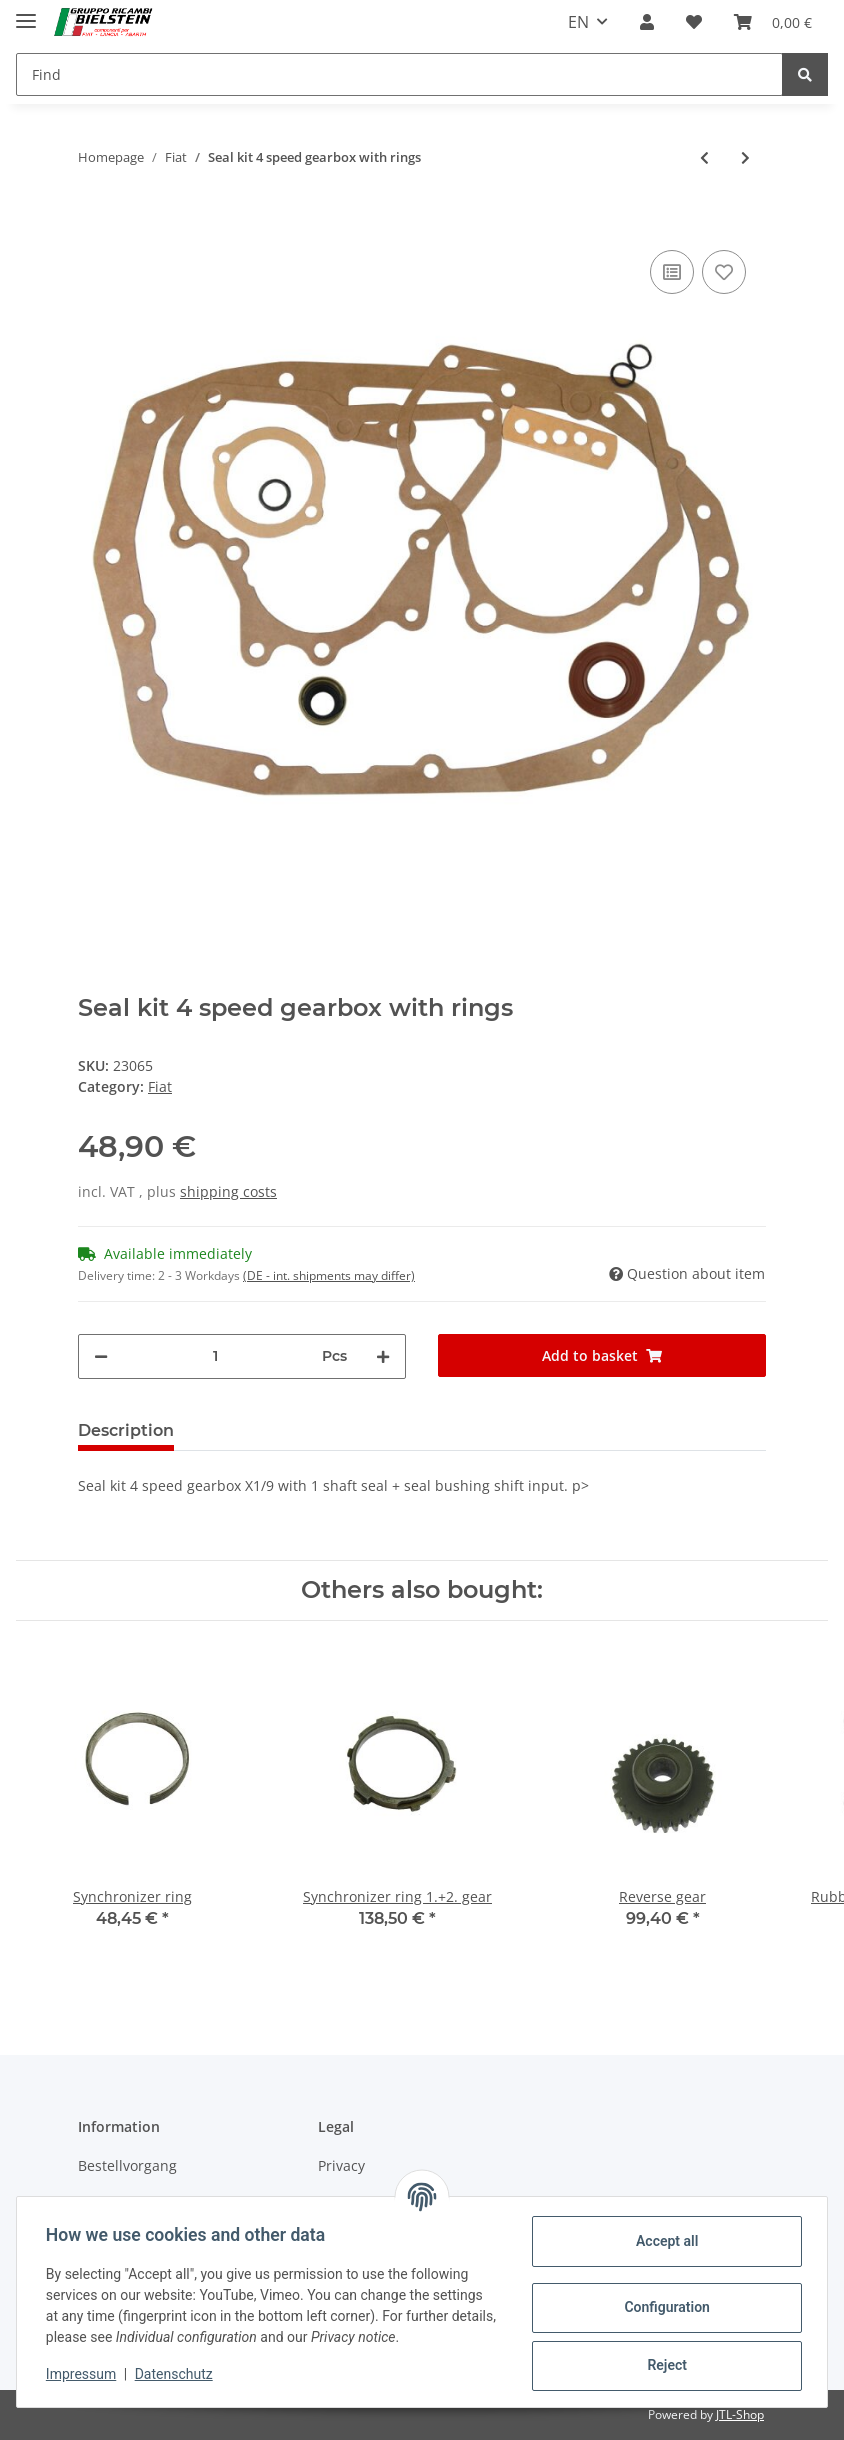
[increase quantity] (383, 1356)
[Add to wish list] (724, 272)
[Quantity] (215, 1356)
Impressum (84, 2374)
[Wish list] (694, 22)
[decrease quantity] (101, 1356)
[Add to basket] (94, 215)
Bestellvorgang (127, 2165)
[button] (647, 22)
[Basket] (773, 22)
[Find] (399, 74)
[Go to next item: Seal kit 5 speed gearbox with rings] (745, 157)
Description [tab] (126, 1430)
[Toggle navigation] (26, 12)
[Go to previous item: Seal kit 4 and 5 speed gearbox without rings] (704, 157)
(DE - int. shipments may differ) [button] (329, 1275)
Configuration (663, 2307)
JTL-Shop (740, 2414)
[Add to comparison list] (672, 272)
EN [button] (578, 22)
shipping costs (228, 1191)
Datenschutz (177, 2374)
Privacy (341, 2165)
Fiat (160, 1086)
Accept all (664, 2241)
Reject (664, 2365)
